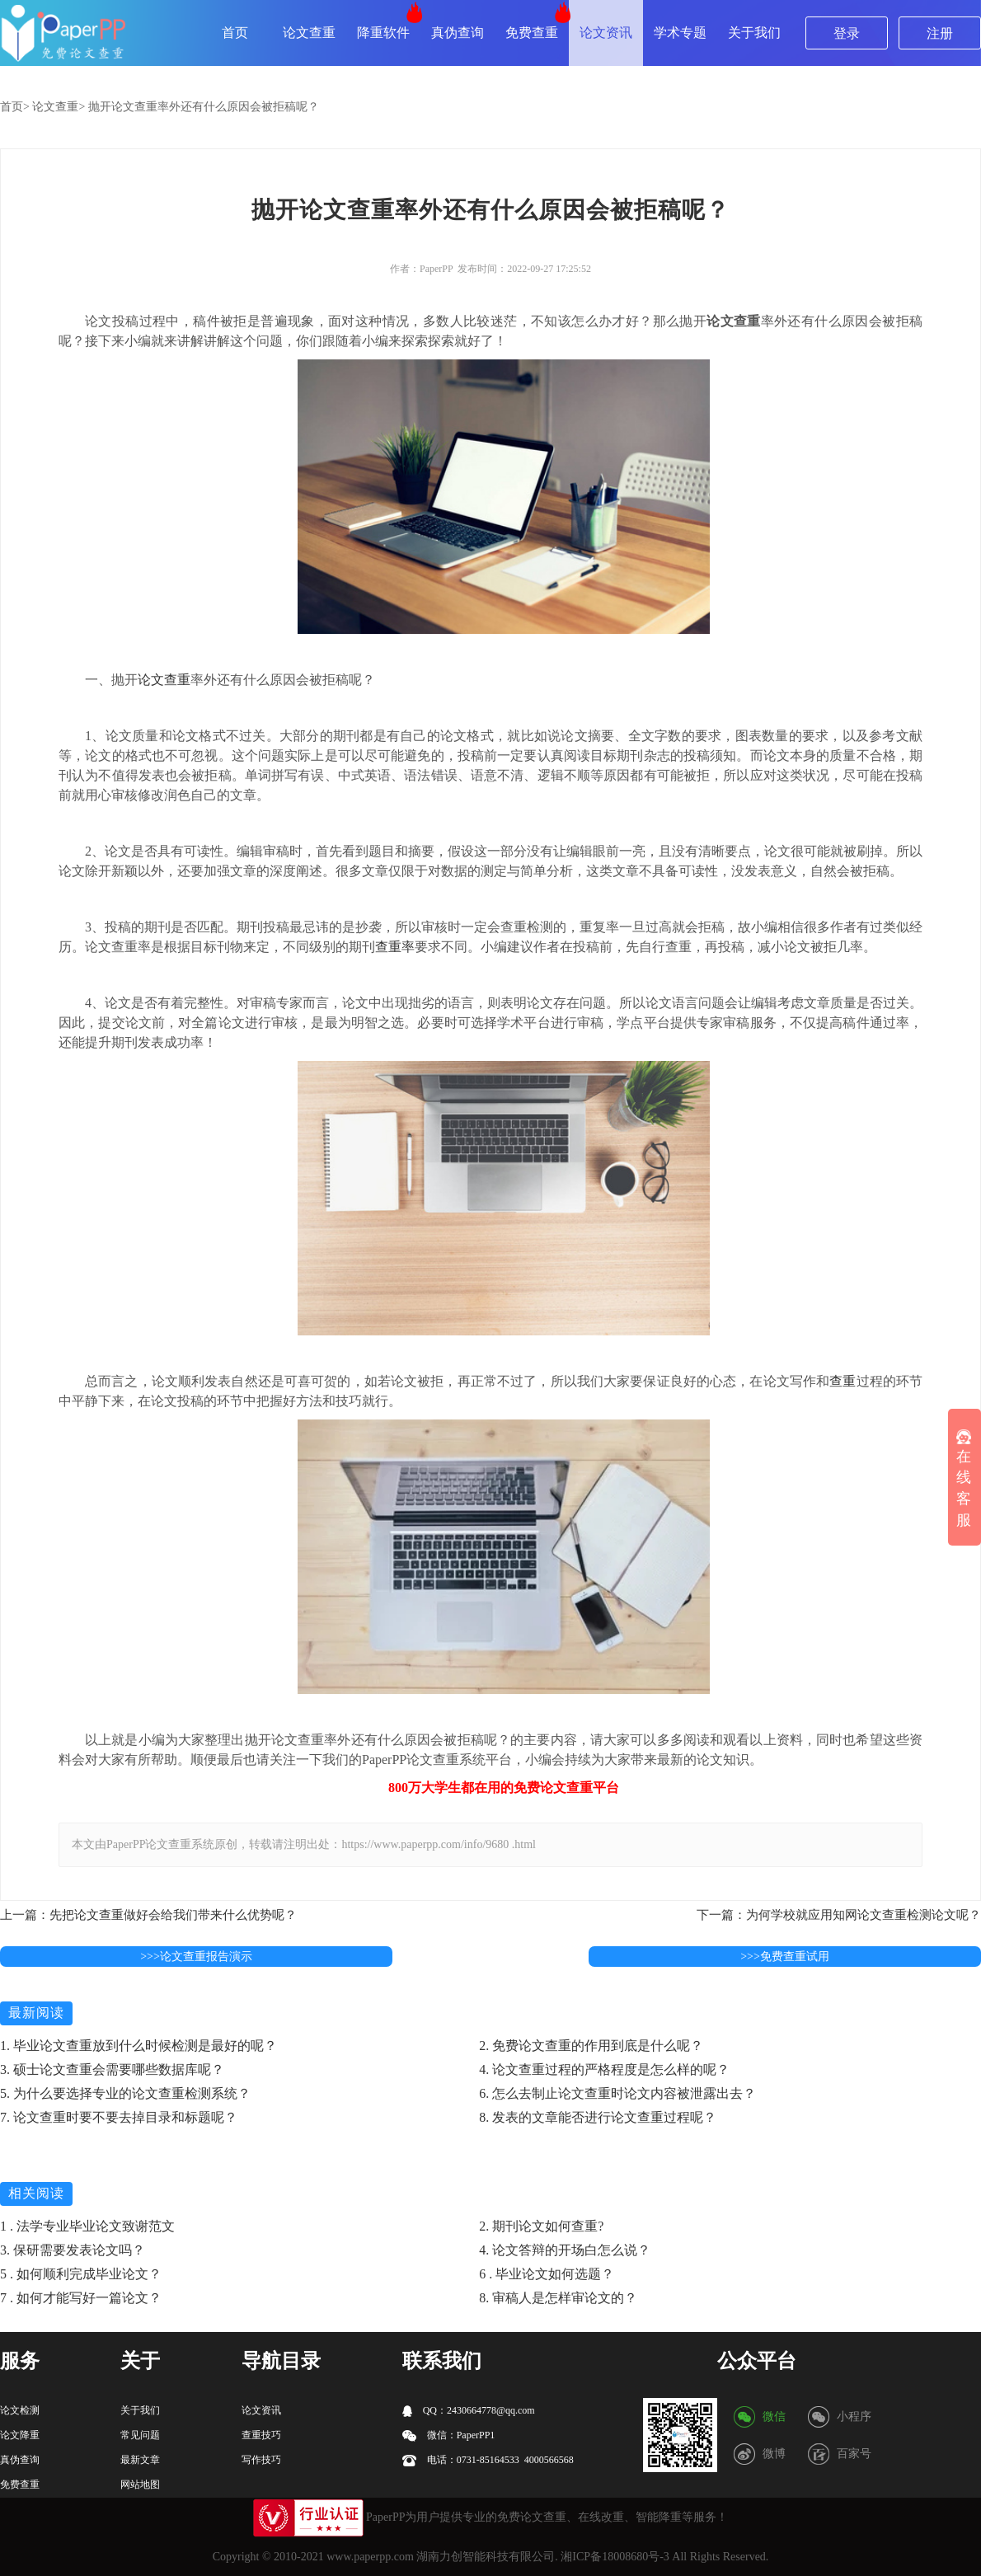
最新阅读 (36, 2013)
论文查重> (58, 107)
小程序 (854, 2416)
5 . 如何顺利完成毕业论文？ (81, 2274)
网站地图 (140, 2484)
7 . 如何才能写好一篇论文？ (81, 2298)
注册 (940, 33)
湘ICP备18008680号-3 (615, 2556)
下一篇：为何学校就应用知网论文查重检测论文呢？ (839, 1914)
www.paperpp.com (370, 2556)
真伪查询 (457, 33)
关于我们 (754, 33)
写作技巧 (261, 2460)
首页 (235, 33)
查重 (842, 1381)
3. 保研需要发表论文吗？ (72, 2250)
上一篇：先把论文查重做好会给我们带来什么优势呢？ (148, 1914)
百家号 (854, 2453)
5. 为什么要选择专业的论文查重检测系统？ (125, 2093)
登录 (846, 33)
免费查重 (531, 33)
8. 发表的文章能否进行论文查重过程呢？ (597, 2117)
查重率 (395, 947)
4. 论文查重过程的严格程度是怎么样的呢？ (604, 2069)
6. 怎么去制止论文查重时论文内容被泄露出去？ (617, 2093)
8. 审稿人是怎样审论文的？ (558, 2298)
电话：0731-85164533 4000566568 (488, 2460)
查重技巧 (261, 2435)
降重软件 (383, 33)
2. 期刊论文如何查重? (541, 2226)
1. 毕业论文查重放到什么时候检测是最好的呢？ (138, 2046)
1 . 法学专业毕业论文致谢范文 (87, 2226)
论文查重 (309, 33)
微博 (774, 2453)
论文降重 (20, 2435)
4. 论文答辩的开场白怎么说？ (564, 2250)
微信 (774, 2416)
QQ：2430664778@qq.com (468, 2411)
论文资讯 (606, 33)
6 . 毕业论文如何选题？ (546, 2274)
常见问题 (140, 2435)
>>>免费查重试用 (784, 1956)
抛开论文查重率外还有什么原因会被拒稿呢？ (203, 107)
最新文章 (140, 2460)
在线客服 (963, 1478)
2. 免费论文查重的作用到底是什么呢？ (591, 2046)
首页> (15, 107)
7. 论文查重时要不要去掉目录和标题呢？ (118, 2117)
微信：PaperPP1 (448, 2435)
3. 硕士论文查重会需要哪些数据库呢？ (112, 2069)
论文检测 (20, 2410)
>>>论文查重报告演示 (196, 1956)
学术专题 (680, 33)
